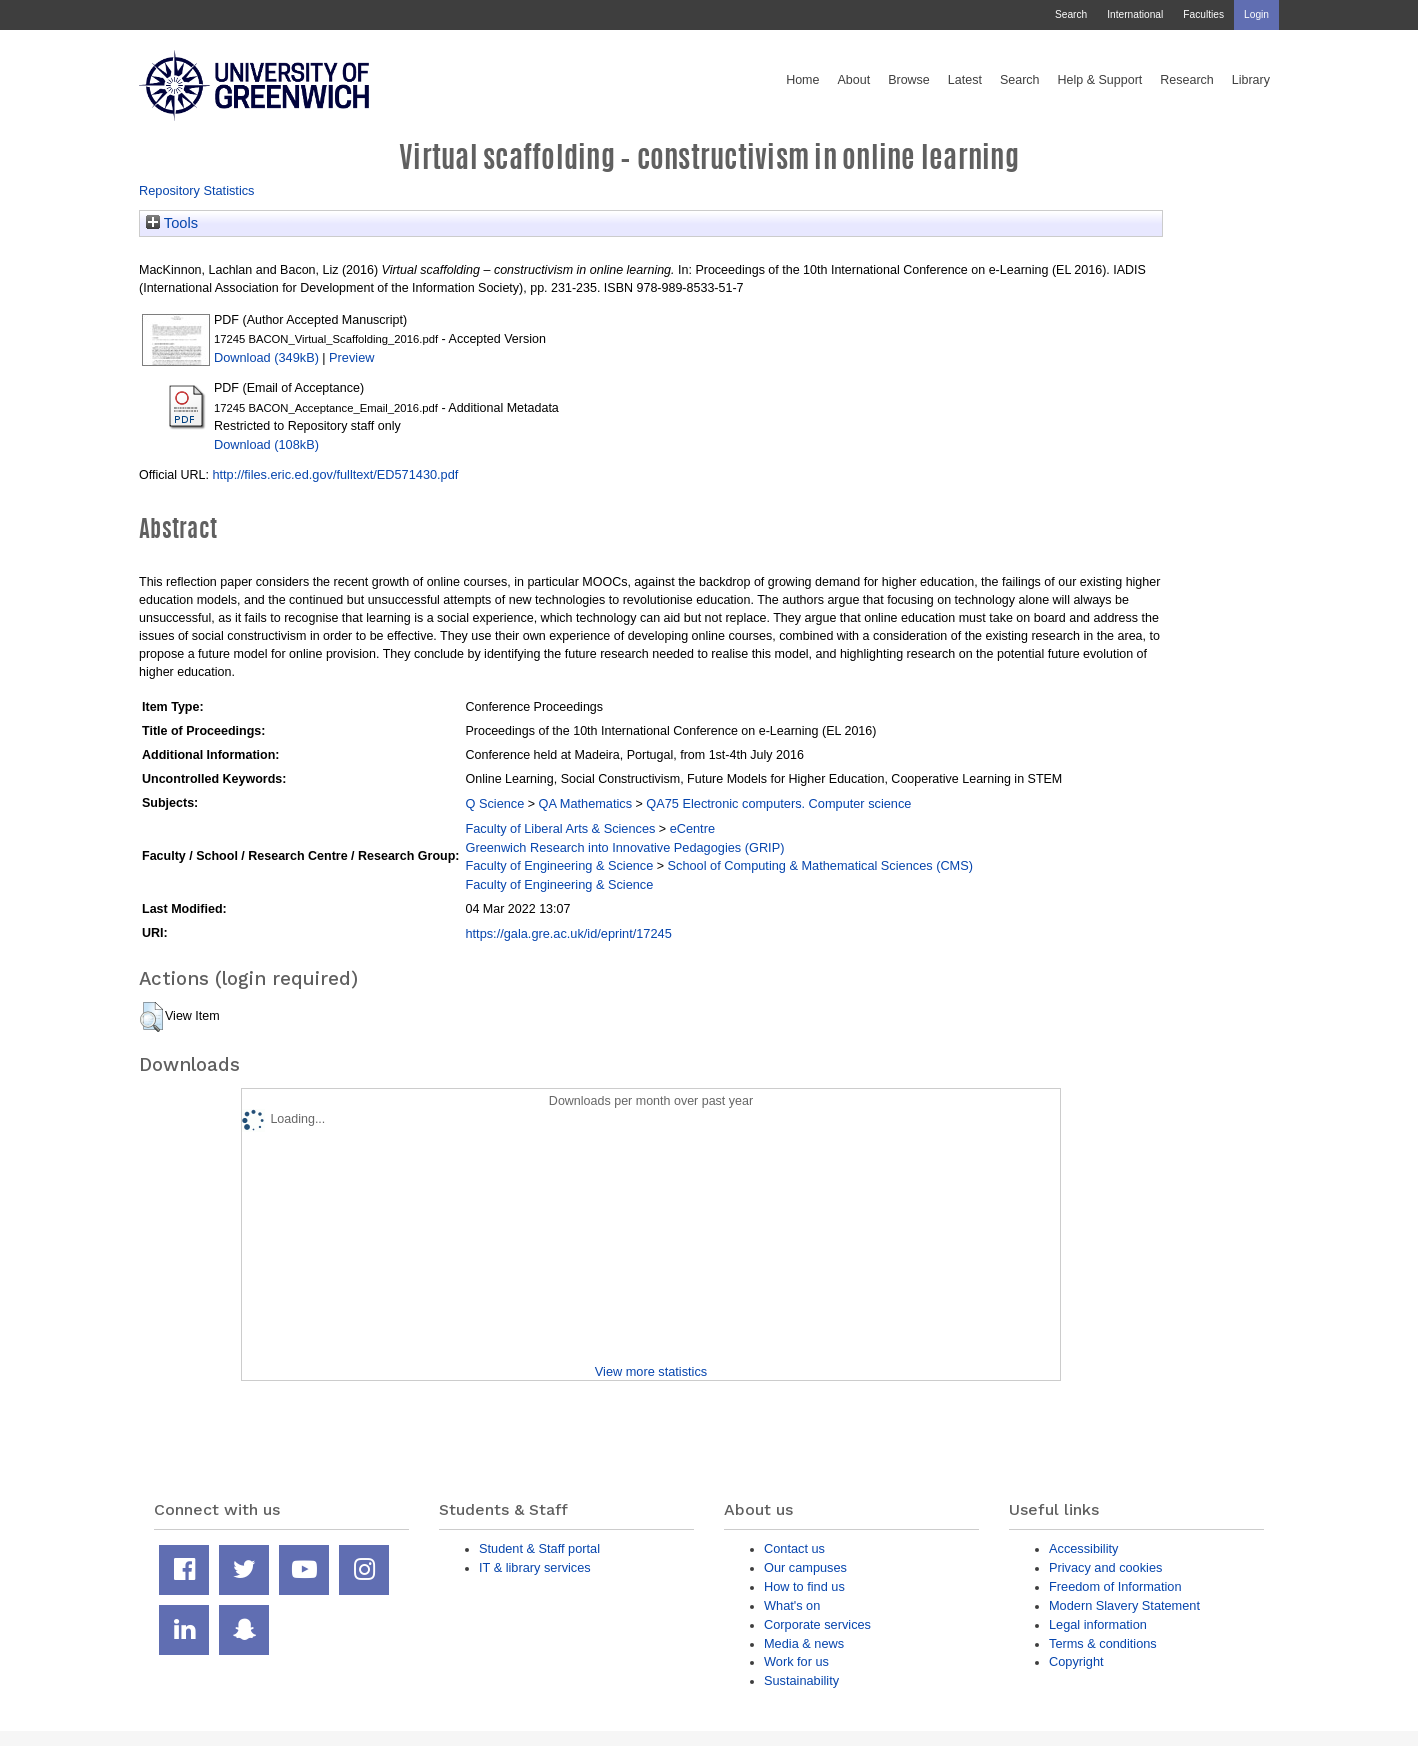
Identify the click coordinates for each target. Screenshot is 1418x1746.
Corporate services (817, 1624)
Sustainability (801, 1680)
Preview (351, 357)
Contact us (794, 1548)
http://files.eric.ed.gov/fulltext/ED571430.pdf (335, 474)
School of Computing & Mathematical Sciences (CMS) (820, 865)
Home (802, 80)
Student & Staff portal (539, 1548)
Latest (965, 80)
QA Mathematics (586, 803)
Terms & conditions (1103, 1643)
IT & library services (535, 1567)
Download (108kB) (266, 444)
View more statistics (651, 1371)
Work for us (796, 1661)
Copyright (1076, 1661)
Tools (172, 223)
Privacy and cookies (1105, 1567)
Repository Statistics (197, 190)
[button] (151, 1017)
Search (1071, 14)
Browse (909, 80)
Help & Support (1100, 80)
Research (1187, 80)
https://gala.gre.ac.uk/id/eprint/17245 (568, 933)
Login (1256, 14)
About (853, 80)
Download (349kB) (266, 357)
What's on (792, 1605)
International (1135, 14)
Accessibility (1083, 1548)
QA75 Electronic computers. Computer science (778, 803)
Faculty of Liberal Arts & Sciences (560, 828)
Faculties (1203, 14)
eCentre (692, 828)
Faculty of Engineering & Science (559, 865)
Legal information (1098, 1624)
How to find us (804, 1586)
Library (1251, 80)
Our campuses (805, 1567)
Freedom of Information (1115, 1586)
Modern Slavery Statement (1124, 1605)
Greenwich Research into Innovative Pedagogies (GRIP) (624, 847)
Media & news (804, 1643)
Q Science (494, 803)
